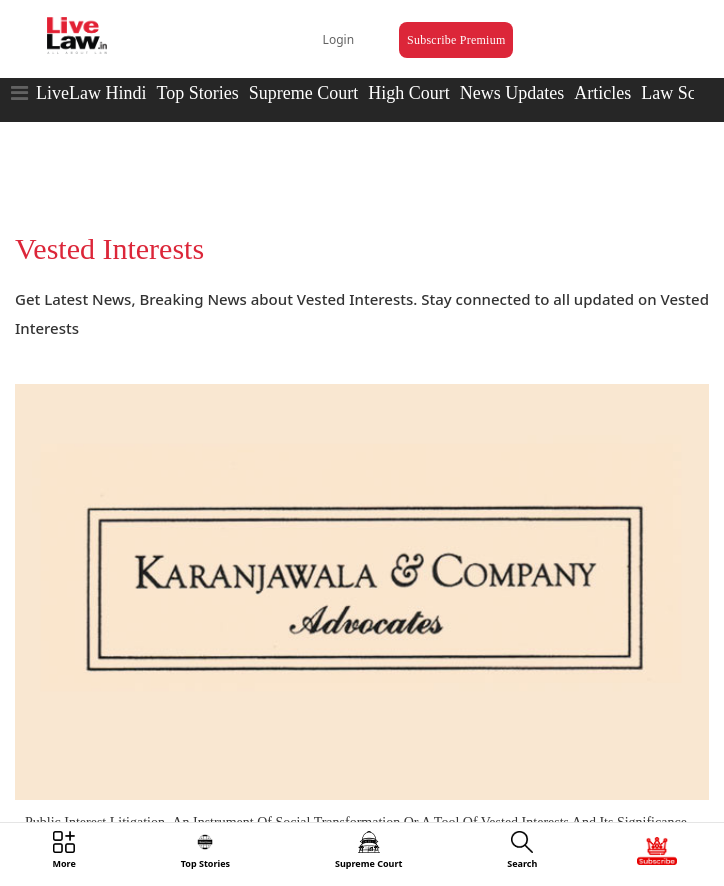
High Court (409, 93)
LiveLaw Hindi (91, 93)
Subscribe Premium (456, 40)
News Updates (512, 93)
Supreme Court (304, 93)
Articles (602, 93)
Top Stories (197, 93)
